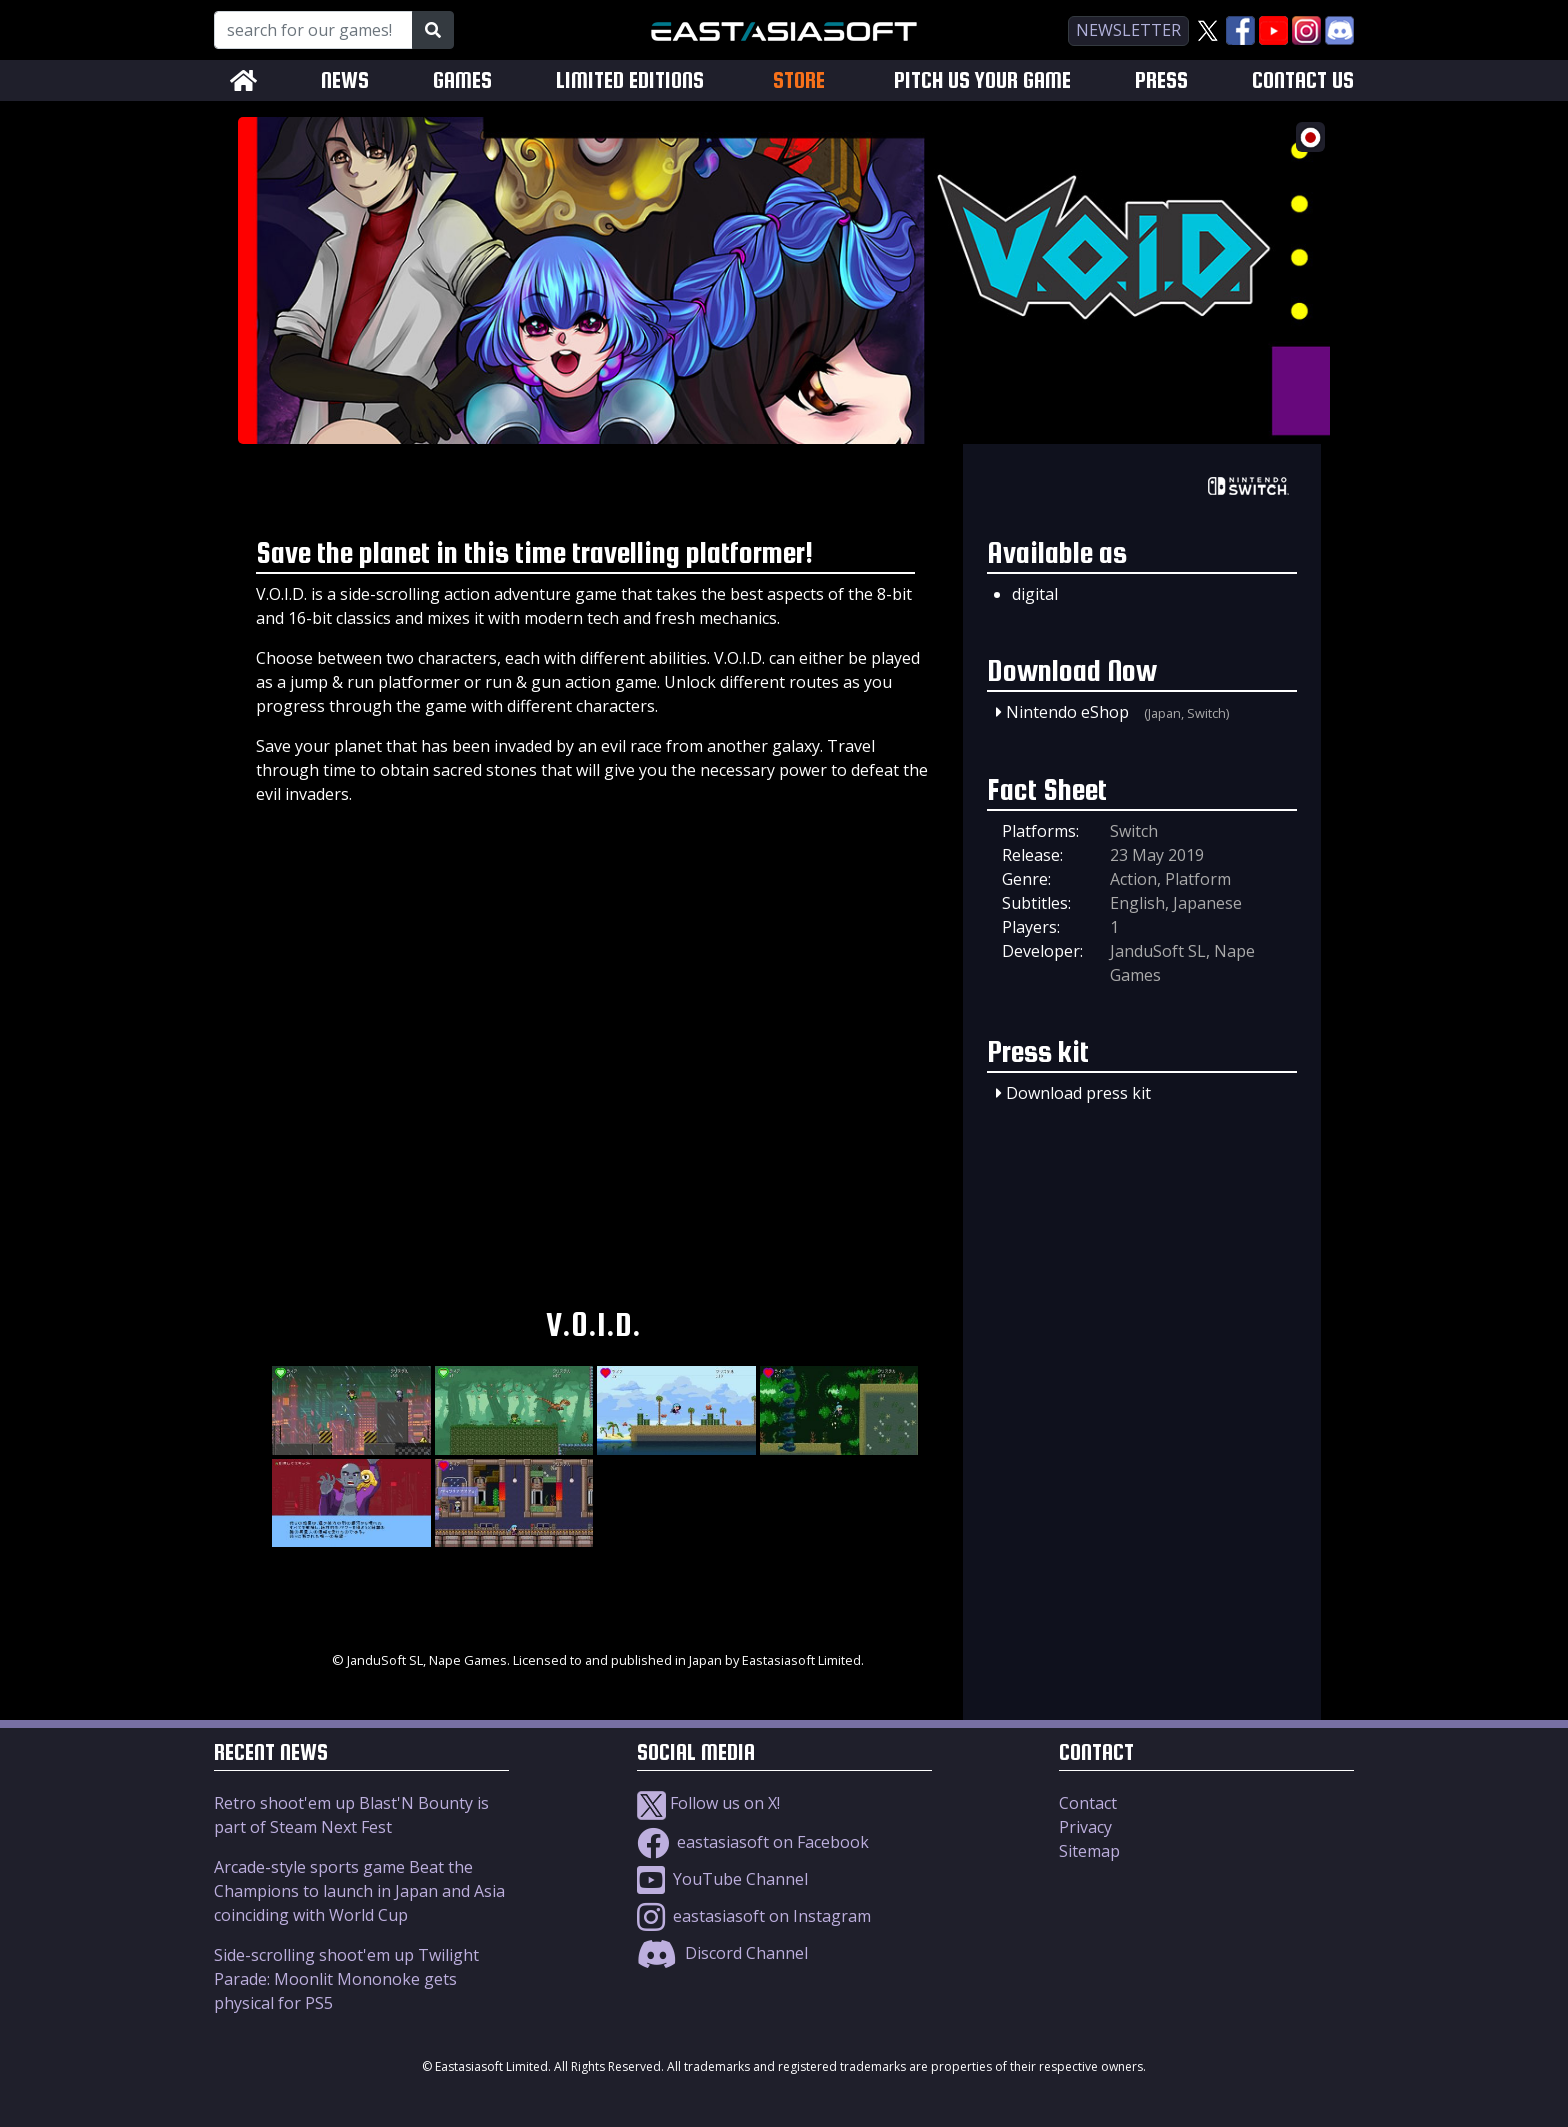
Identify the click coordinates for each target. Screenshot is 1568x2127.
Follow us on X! (708, 1803)
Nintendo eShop (1067, 712)
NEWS (345, 80)
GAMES (462, 80)
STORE (799, 80)
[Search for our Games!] (313, 30)
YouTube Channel (722, 1879)
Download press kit (1078, 1093)
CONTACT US (1303, 80)
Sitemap (1089, 1851)
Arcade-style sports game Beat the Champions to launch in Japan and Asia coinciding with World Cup (359, 1891)
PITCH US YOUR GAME (982, 80)
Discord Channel (722, 1953)
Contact (1088, 1803)
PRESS (1161, 80)
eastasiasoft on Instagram (754, 1916)
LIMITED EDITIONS (630, 80)
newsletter (1128, 30)
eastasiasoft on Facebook (753, 1842)
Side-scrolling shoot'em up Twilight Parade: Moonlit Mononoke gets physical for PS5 (346, 1979)
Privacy (1085, 1827)
